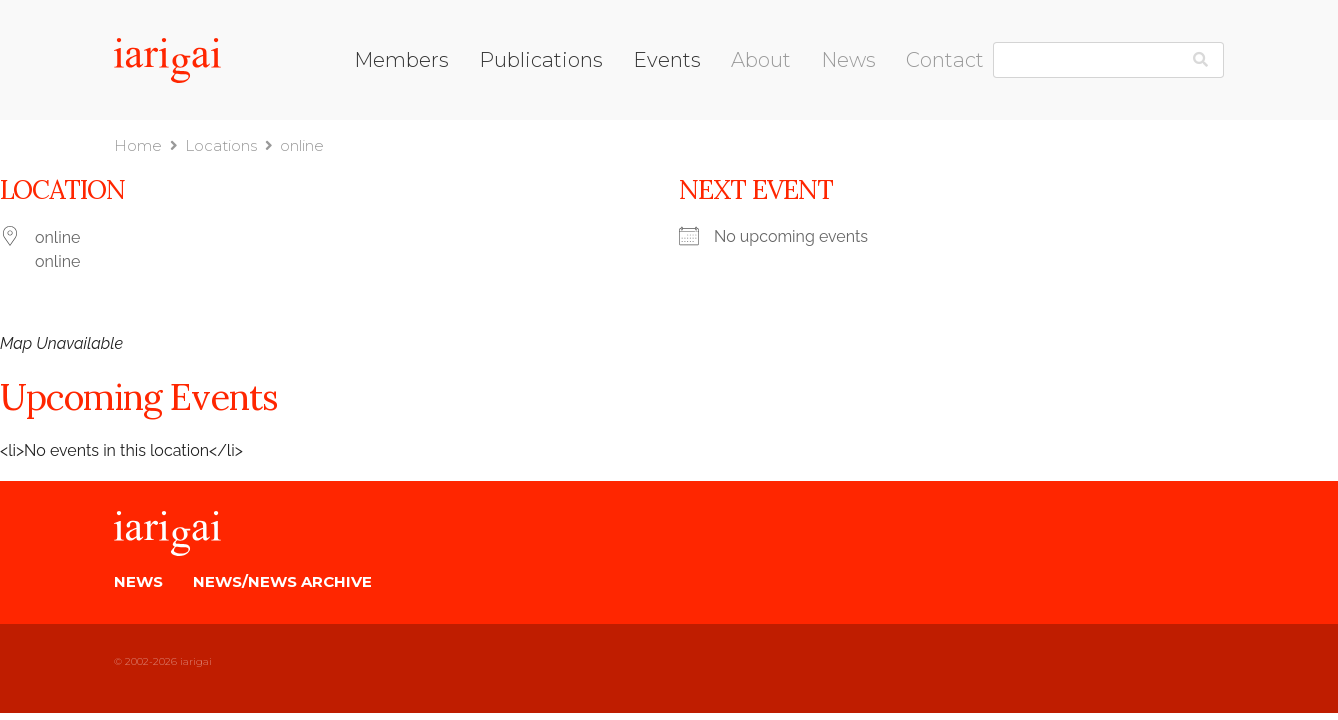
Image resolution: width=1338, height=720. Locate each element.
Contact (945, 60)
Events (667, 60)
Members (401, 60)
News (848, 60)
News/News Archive (282, 581)
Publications (541, 60)
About (761, 60)
